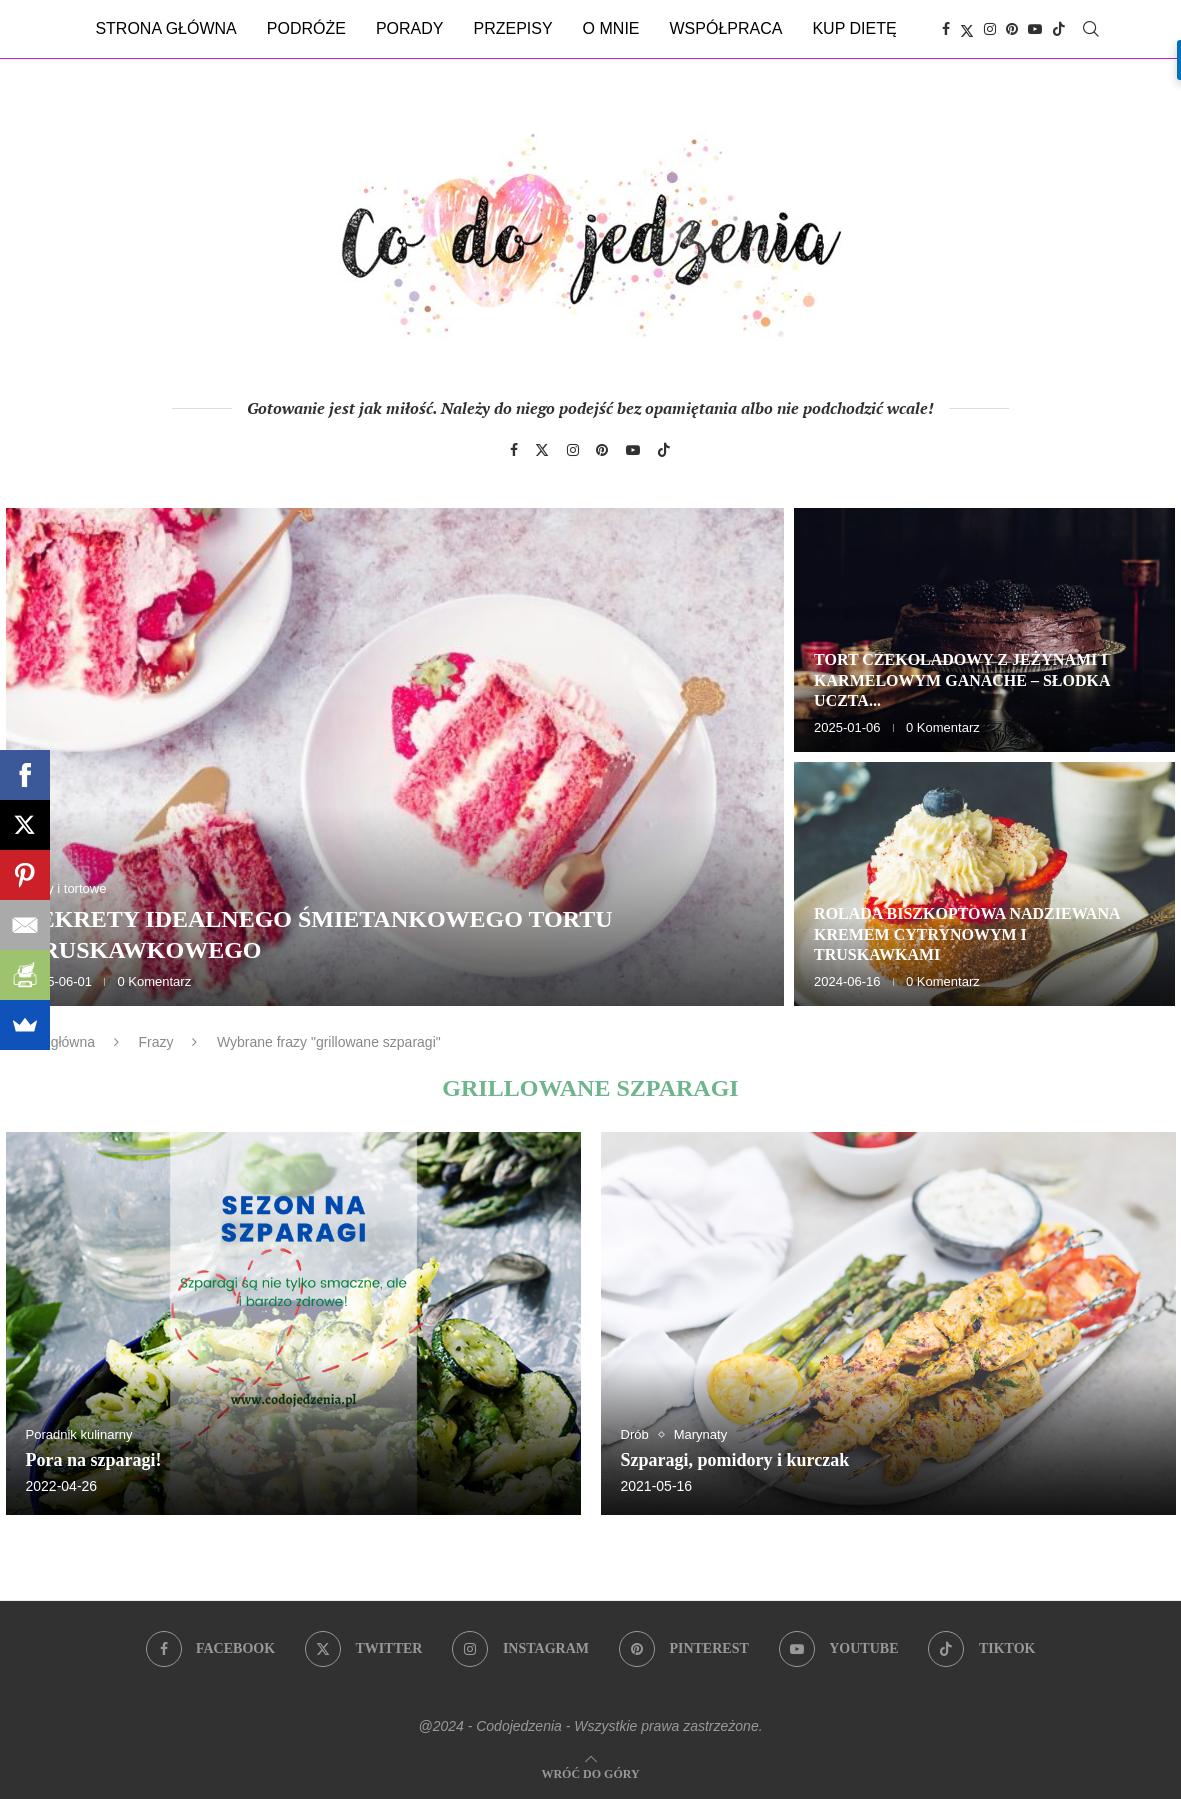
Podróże (306, 28)
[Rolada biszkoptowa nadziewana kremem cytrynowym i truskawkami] (984, 884)
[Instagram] (990, 29)
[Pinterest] (1012, 29)
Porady (410, 28)
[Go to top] (590, 1772)
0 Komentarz (154, 981)
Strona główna (165, 28)
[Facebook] (946, 29)
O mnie (611, 28)
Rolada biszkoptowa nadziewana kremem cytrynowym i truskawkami (967, 934)
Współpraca (726, 28)
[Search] (1091, 29)
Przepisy (512, 28)
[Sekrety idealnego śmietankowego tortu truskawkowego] (395, 757)
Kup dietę (854, 28)
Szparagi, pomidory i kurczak (735, 1460)
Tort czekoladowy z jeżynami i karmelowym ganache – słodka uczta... (962, 680)
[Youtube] (1035, 29)
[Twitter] (967, 29)
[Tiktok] (1059, 29)
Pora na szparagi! (94, 1460)
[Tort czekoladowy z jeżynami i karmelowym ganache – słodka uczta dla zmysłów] (984, 630)
